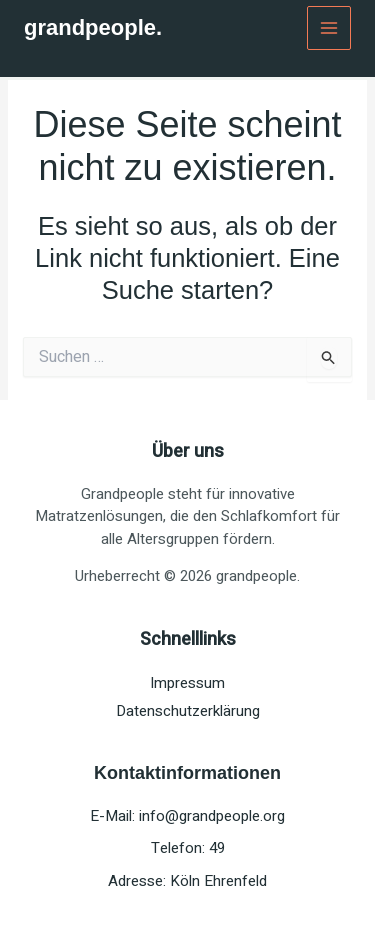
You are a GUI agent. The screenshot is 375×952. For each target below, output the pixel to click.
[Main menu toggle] (329, 28)
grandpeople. (93, 27)
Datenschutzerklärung (188, 711)
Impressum (187, 683)
